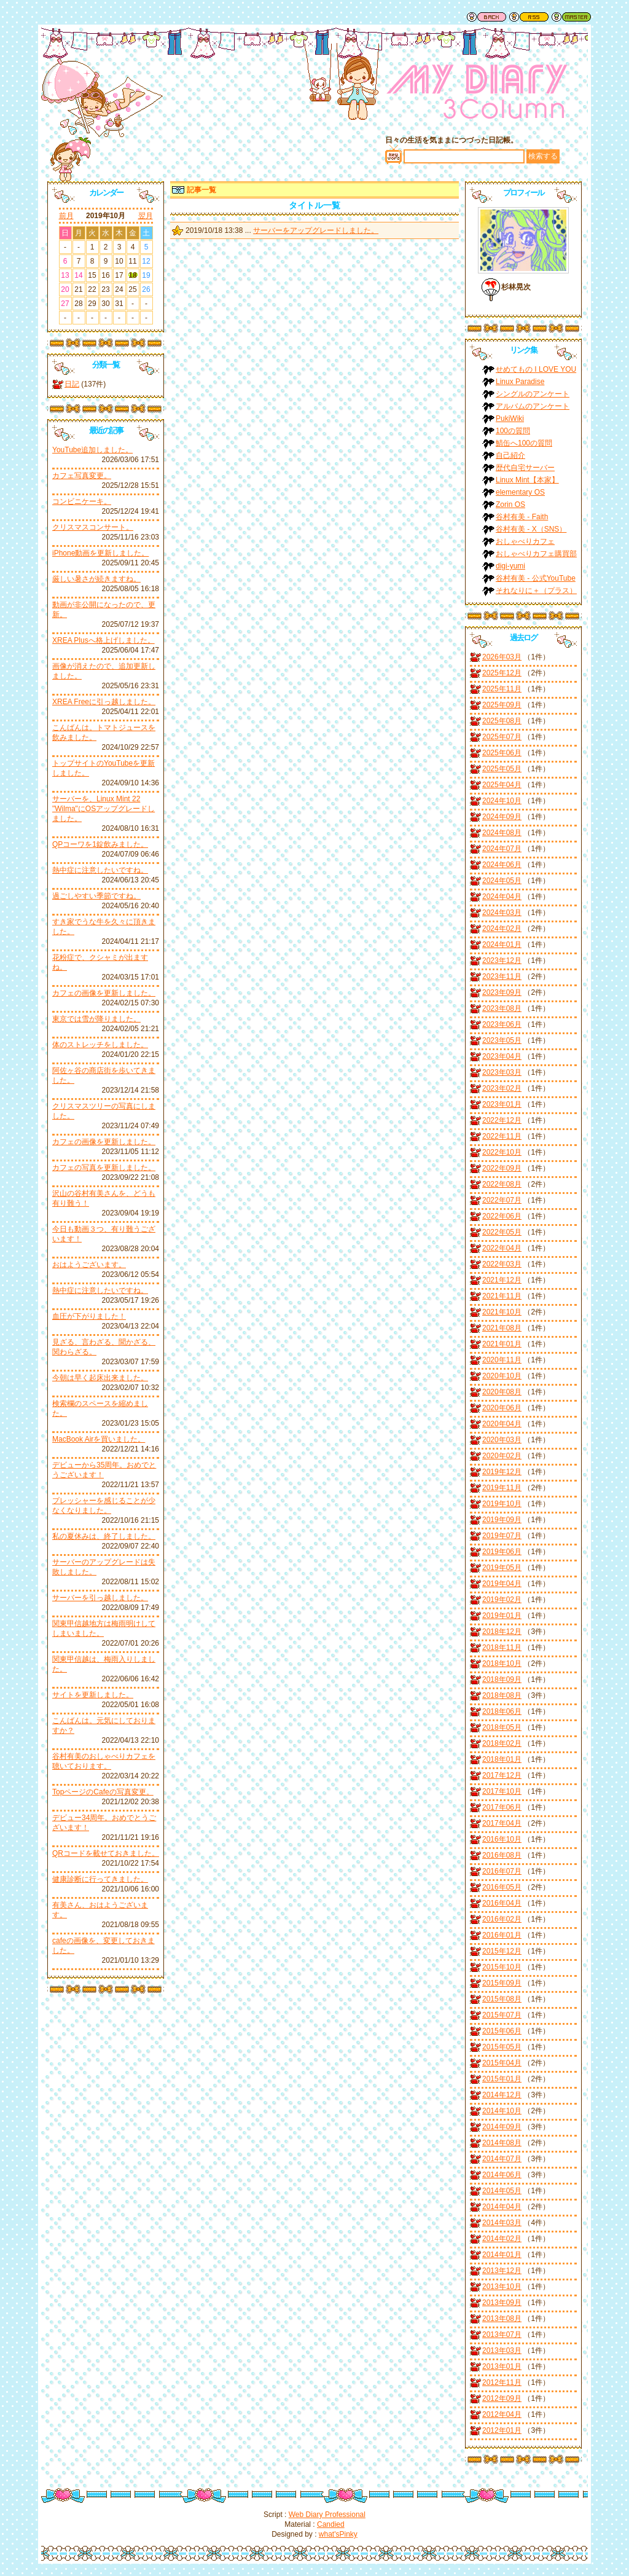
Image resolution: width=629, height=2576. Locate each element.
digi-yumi (510, 566)
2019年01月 (502, 1615)
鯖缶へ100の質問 (524, 443)
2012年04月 (502, 2414)
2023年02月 (502, 1088)
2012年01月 (502, 2430)
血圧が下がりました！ (89, 1316)
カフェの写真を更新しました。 (103, 1167)
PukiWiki (510, 418)
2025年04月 (502, 784)
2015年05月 (502, 2047)
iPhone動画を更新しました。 (100, 553)
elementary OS (520, 492)
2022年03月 (502, 1264)
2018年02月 (502, 1743)
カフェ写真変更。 (81, 475)
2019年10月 (502, 1503)
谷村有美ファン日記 (477, 95)
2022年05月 (502, 1232)
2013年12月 (502, 2270)
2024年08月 (502, 832)
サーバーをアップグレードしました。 (315, 230)
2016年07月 (502, 1871)
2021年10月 (502, 1312)
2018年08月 (502, 1695)
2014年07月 (502, 2158)
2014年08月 (502, 2142)
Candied (331, 2524)
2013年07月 (502, 2334)
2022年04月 (502, 1248)
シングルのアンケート (532, 394)
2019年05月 (502, 1567)
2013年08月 (502, 2318)
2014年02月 (502, 2238)
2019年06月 (502, 1551)
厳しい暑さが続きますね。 (96, 579)
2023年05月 (502, 1040)
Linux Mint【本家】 (527, 480)
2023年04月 (502, 1056)
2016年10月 (502, 1839)
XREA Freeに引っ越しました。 (103, 701)
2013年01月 (502, 2366)
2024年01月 (502, 944)
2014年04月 (502, 2206)
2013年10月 (502, 2286)
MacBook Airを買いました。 (98, 1439)
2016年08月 (502, 1855)
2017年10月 (502, 1791)
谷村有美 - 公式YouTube (536, 578)
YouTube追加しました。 (92, 450)
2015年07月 (502, 2015)
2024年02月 (502, 928)
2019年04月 (502, 1583)
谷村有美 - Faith (522, 516)
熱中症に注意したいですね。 (100, 870)
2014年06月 (502, 2174)
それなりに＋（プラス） (536, 590)
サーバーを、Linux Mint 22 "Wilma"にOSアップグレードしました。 (103, 809)
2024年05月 (502, 880)
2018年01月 (502, 1759)
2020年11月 (502, 1360)
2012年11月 (502, 2382)
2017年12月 (502, 1775)
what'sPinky (338, 2534)
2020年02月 (502, 1455)
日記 (71, 384)
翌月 (145, 215)
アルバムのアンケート (532, 406)
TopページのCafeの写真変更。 (103, 1792)
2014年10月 (502, 2111)
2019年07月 (502, 1535)
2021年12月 (502, 1280)
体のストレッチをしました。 (100, 1044)
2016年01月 (502, 1935)
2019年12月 (502, 1471)
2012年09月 (502, 2398)
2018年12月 (502, 1631)
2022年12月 (502, 1120)
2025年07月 (502, 736)
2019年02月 (502, 1599)
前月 (66, 215)
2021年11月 (502, 1296)
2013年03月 (502, 2350)
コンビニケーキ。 (81, 501)
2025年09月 (502, 705)
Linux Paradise (520, 381)
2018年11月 (502, 1647)
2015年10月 (502, 1967)
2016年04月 (502, 1903)
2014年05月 (502, 2190)
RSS (529, 17)
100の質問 (513, 430)
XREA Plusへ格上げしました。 (103, 640)
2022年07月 (502, 1200)
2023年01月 (502, 1104)
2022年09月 (502, 1168)
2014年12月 (502, 2095)
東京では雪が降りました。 (96, 1019)
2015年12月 (502, 1951)
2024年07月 (502, 848)
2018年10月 (502, 1663)
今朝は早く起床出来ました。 (100, 1377)
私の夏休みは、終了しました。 (103, 1536)
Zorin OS (510, 504)
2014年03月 (502, 2222)
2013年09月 (502, 2302)
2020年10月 (502, 1376)
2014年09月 (502, 2126)
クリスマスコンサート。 (92, 527)
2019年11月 (502, 1487)
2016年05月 (502, 1887)
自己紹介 (510, 455)
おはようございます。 (89, 1264)
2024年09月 (502, 816)
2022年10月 (502, 1152)
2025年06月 (502, 752)
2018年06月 (502, 1711)
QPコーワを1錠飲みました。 (100, 844)
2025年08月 (502, 721)
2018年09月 (502, 1679)
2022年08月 (502, 1184)
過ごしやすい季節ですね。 (96, 896)
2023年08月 (502, 1008)
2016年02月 (502, 1919)
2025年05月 (502, 768)
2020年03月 (502, 1439)
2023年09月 (502, 992)
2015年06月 (502, 2031)
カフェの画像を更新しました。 (103, 993)
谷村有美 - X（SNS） (531, 529)
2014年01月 (502, 2254)
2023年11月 (502, 976)
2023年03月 (502, 1072)
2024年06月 (502, 864)
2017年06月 (502, 1807)
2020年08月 (502, 1392)
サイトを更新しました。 (92, 1694)
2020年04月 (502, 1424)
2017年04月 (502, 1823)
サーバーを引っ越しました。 (100, 1597)
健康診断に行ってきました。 (100, 1879)
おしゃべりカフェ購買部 (536, 553)
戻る (486, 17)
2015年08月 (502, 1999)
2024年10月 (502, 800)
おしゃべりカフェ (525, 541)
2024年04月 (502, 896)
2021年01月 (502, 1344)
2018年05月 (502, 1727)
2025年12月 (502, 673)
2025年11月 (502, 689)
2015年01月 (502, 2079)
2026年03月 (502, 657)
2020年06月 (502, 1408)
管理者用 (571, 17)
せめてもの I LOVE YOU (536, 369)
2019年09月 (502, 1519)
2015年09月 (502, 1983)
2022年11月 (502, 1136)
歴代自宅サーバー (525, 467)
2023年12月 (502, 960)
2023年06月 (502, 1024)
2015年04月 (502, 2063)
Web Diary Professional (327, 2514)
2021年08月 (502, 1328)
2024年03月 (502, 912)
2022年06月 (502, 1216)
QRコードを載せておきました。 (105, 1853)
